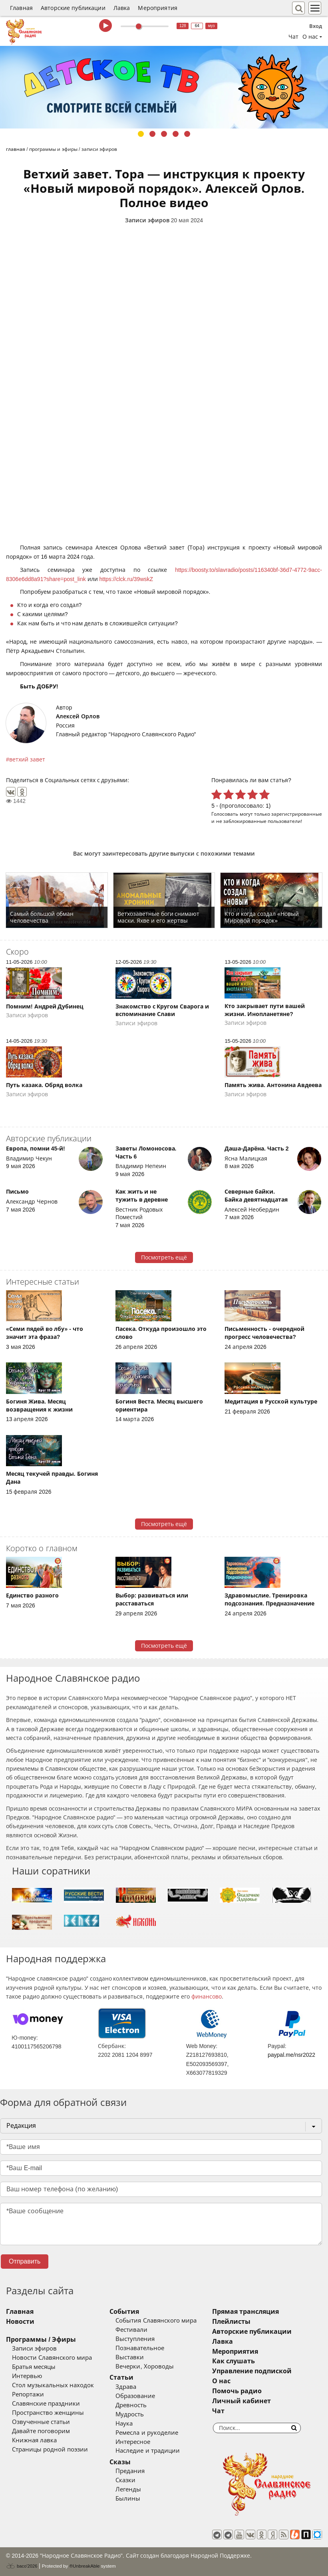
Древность (131, 2405)
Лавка (121, 8)
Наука (124, 2423)
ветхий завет (27, 759)
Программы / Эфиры (41, 2339)
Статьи (121, 2377)
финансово (206, 1996)
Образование (135, 2396)
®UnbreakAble (85, 2565)
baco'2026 (21, 2566)
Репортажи (28, 2394)
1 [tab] (141, 134)
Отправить (24, 2261)
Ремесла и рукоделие (146, 2433)
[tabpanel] (164, 87)
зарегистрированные (296, 813)
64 (197, 26)
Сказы (120, 2462)
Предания (130, 2471)
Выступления (135, 2339)
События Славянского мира (155, 2320)
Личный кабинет (241, 2401)
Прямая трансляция (245, 2311)
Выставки (129, 2357)
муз (211, 26)
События (124, 2311)
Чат (293, 37)
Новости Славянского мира (52, 2358)
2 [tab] (152, 134)
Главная (21, 8)
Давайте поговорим (41, 2431)
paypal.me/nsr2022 (291, 2055)
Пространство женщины (48, 2413)
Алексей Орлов (77, 716)
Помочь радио (237, 2391)
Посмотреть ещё (164, 1257)
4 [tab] (176, 134)
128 (182, 26)
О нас (221, 2381)
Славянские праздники (46, 2403)
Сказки (125, 2480)
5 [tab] (187, 134)
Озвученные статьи (41, 2422)
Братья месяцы (34, 2367)
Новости (20, 2321)
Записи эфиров (147, 220)
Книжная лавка (34, 2440)
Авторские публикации (73, 8)
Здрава (125, 2387)
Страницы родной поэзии (50, 2449)
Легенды (128, 2489)
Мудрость (129, 2414)
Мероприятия (157, 8)
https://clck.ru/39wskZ (126, 579)
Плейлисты (231, 2321)
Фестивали (131, 2330)
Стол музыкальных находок (53, 2385)
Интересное (132, 2442)
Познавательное (139, 2348)
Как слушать (233, 2361)
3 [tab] (164, 134)
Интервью (27, 2376)
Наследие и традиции (147, 2450)
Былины (127, 2498)
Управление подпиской (252, 2371)
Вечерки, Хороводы (144, 2366)
